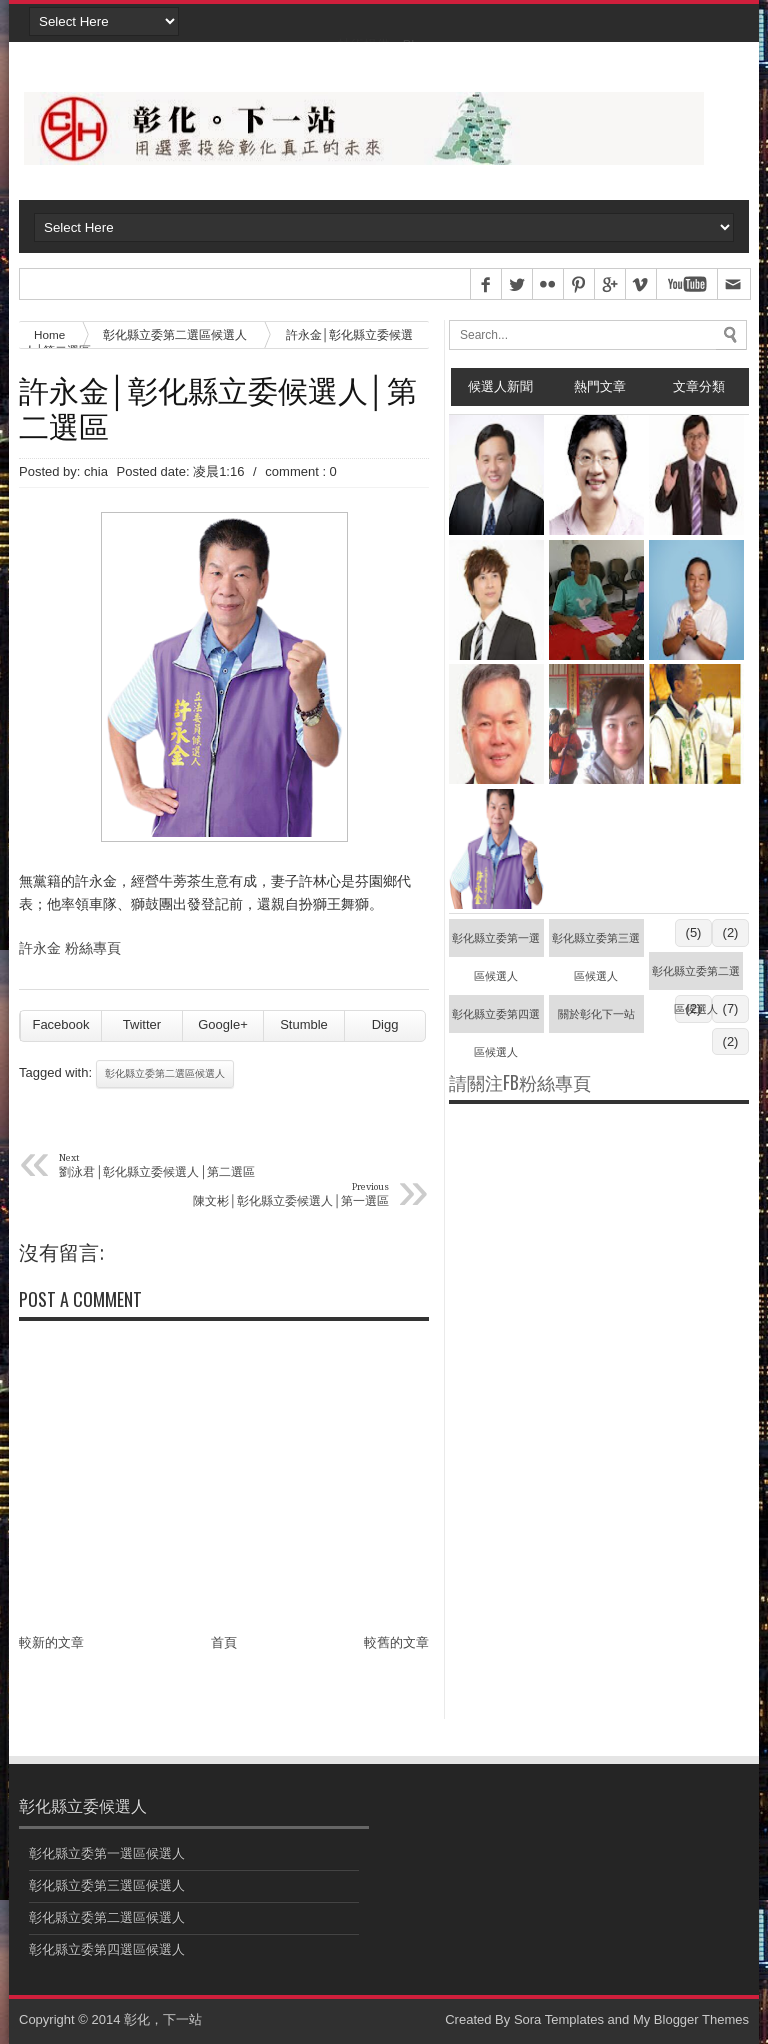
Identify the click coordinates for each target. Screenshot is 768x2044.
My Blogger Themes (691, 2019)
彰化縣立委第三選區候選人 (596, 944)
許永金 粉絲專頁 (70, 948)
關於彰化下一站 (596, 1014)
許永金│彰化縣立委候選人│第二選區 (218, 407)
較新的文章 (51, 1642)
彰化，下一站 (163, 2019)
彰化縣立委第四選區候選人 (496, 1020)
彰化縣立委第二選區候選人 (175, 334)
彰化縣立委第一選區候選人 (496, 944)
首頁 (224, 1642)
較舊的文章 (396, 1642)
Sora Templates (559, 2019)
